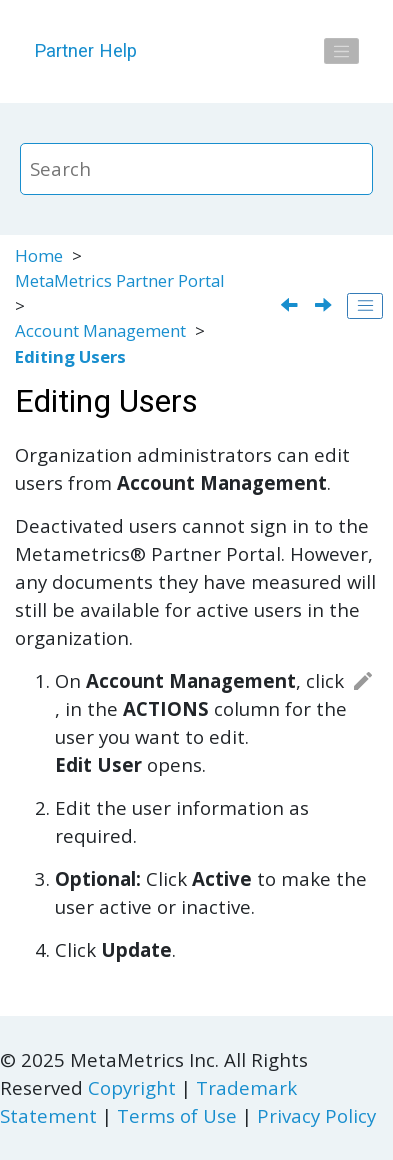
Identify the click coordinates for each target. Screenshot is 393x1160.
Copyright (132, 1087)
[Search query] (197, 169)
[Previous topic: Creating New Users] (291, 306)
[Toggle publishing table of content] (365, 306)
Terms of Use (177, 1115)
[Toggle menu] (342, 51)
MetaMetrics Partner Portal (120, 280)
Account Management (100, 330)
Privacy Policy (316, 1115)
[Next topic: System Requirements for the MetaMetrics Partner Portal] (325, 306)
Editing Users (70, 356)
